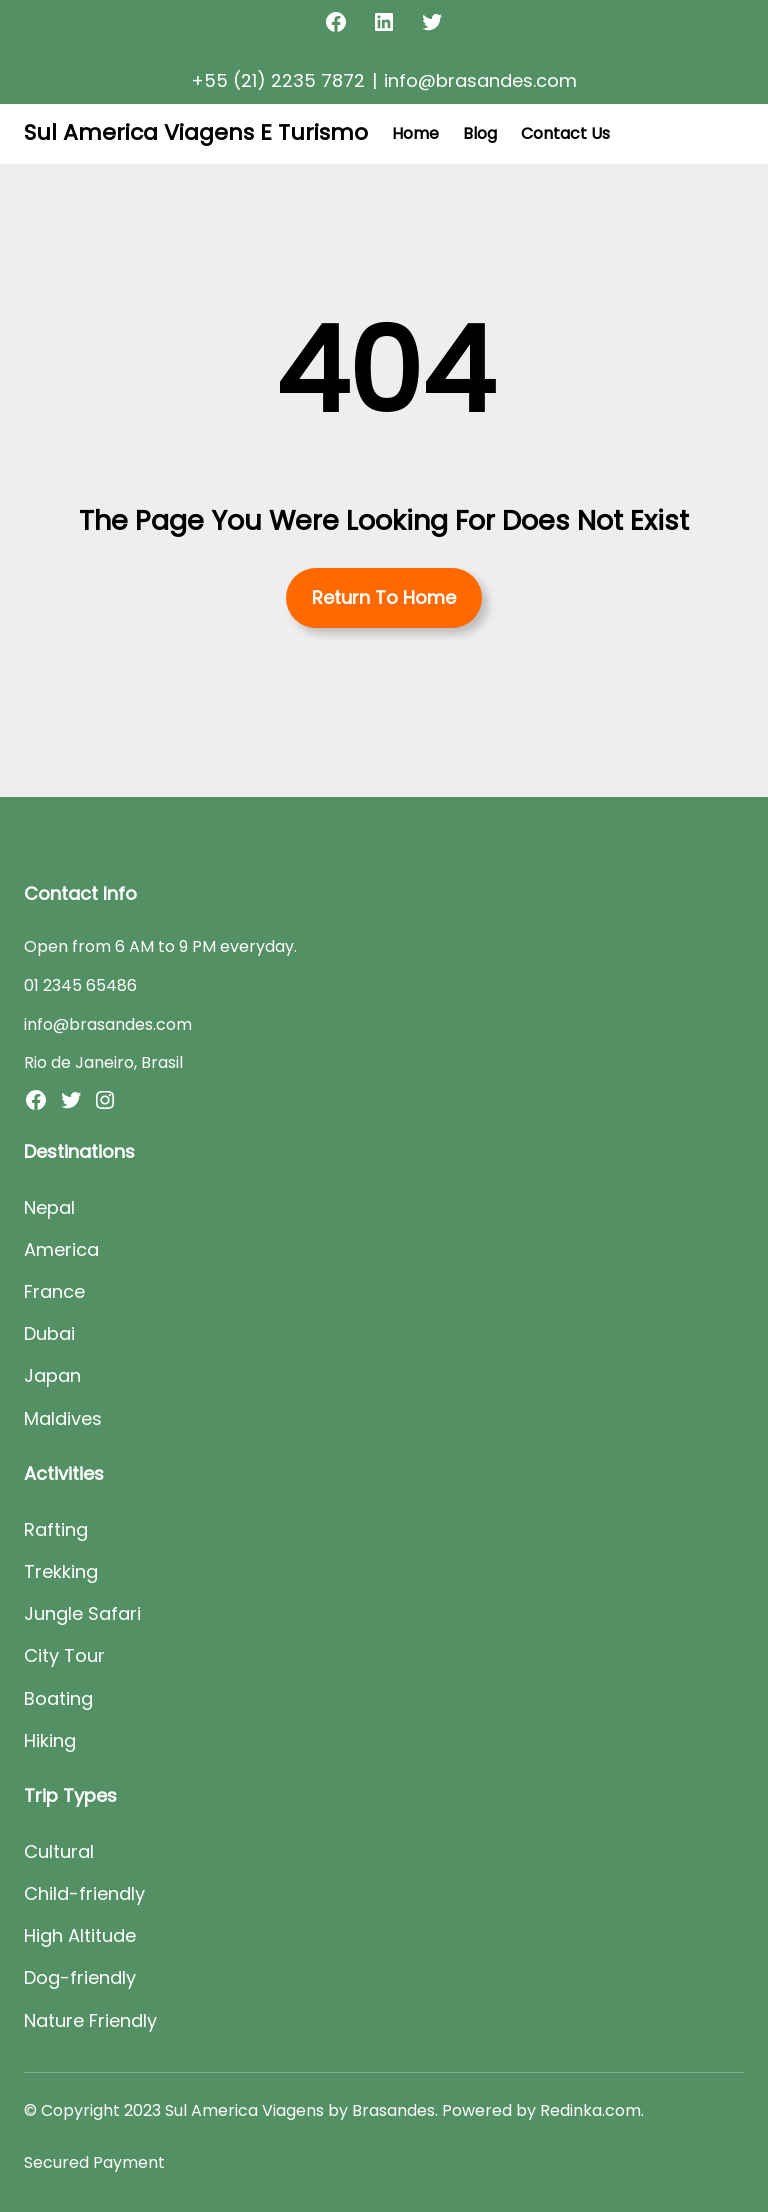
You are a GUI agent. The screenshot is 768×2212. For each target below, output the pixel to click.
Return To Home (384, 597)
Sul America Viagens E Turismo (196, 132)
